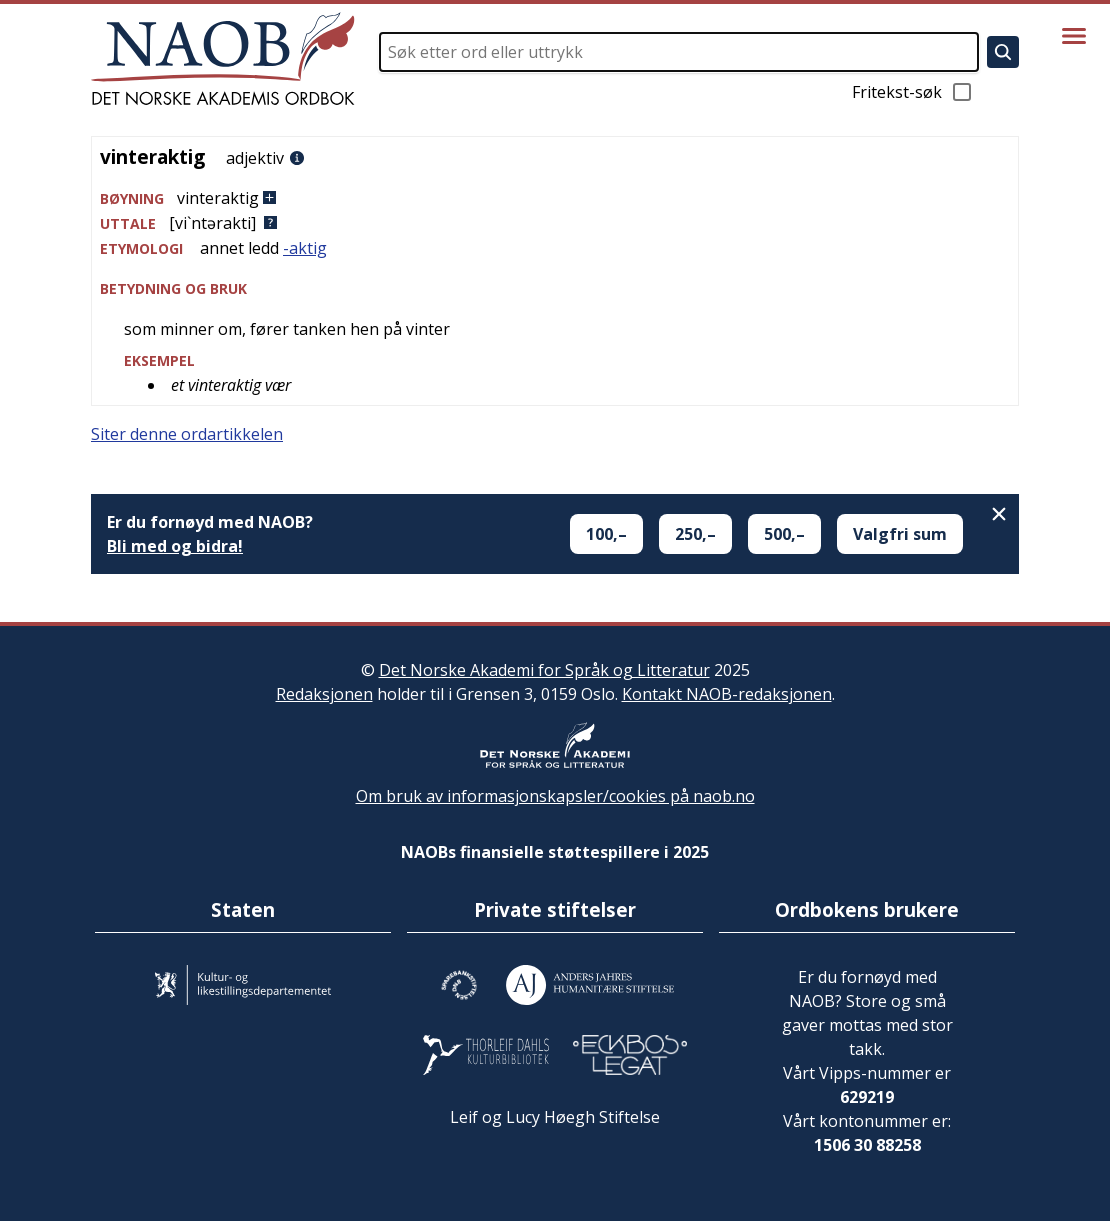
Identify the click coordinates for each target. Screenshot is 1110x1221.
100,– (606, 534)
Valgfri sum (900, 534)
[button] (555, 198)
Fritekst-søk (913, 92)
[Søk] (1003, 52)
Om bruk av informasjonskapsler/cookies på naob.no (555, 796)
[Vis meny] (1074, 36)
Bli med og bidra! (175, 546)
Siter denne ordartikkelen (187, 434)
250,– (695, 534)
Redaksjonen (324, 694)
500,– (784, 534)
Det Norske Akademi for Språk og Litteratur (544, 670)
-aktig (305, 248)
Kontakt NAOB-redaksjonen (727, 694)
